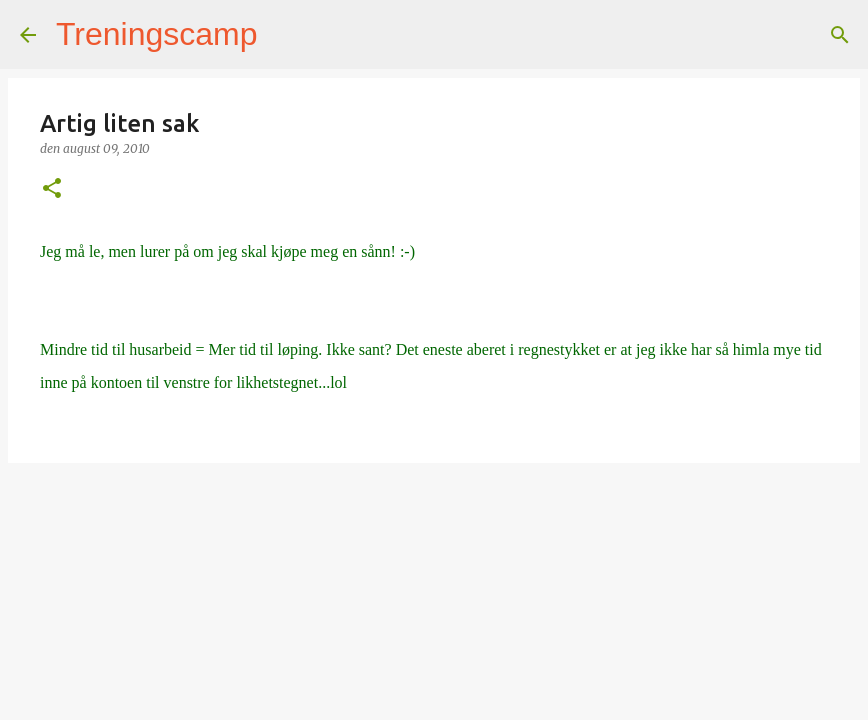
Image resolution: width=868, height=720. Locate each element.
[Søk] (286, 35)
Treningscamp (157, 34)
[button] (52, 189)
